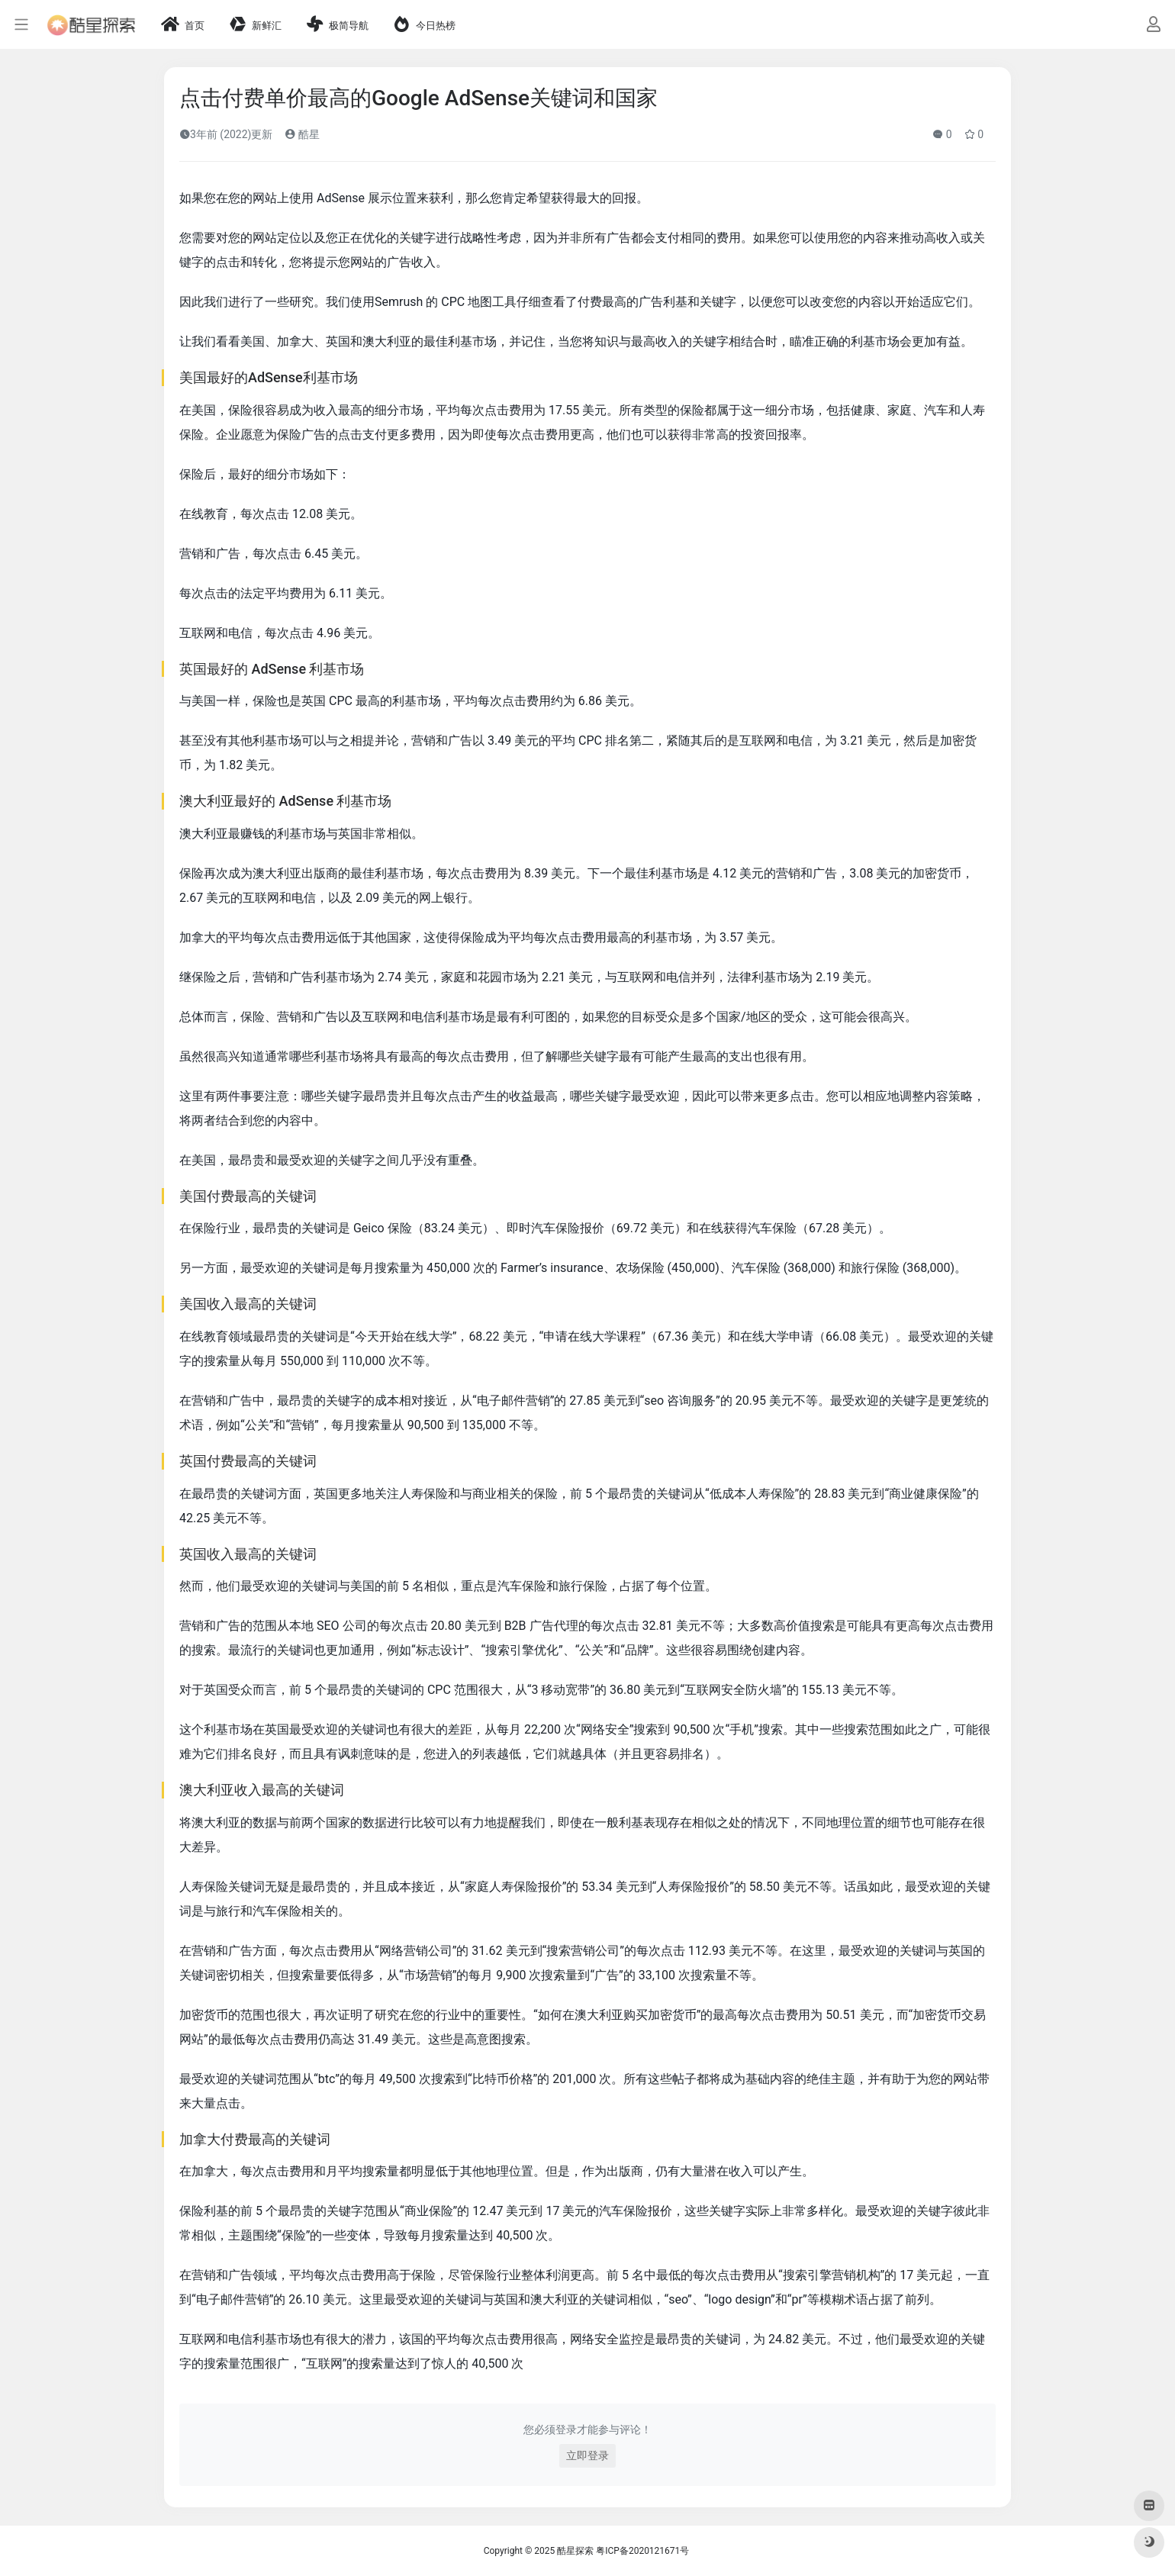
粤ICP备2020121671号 (642, 2550)
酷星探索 (575, 2550)
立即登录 (587, 2455)
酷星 (302, 134)
